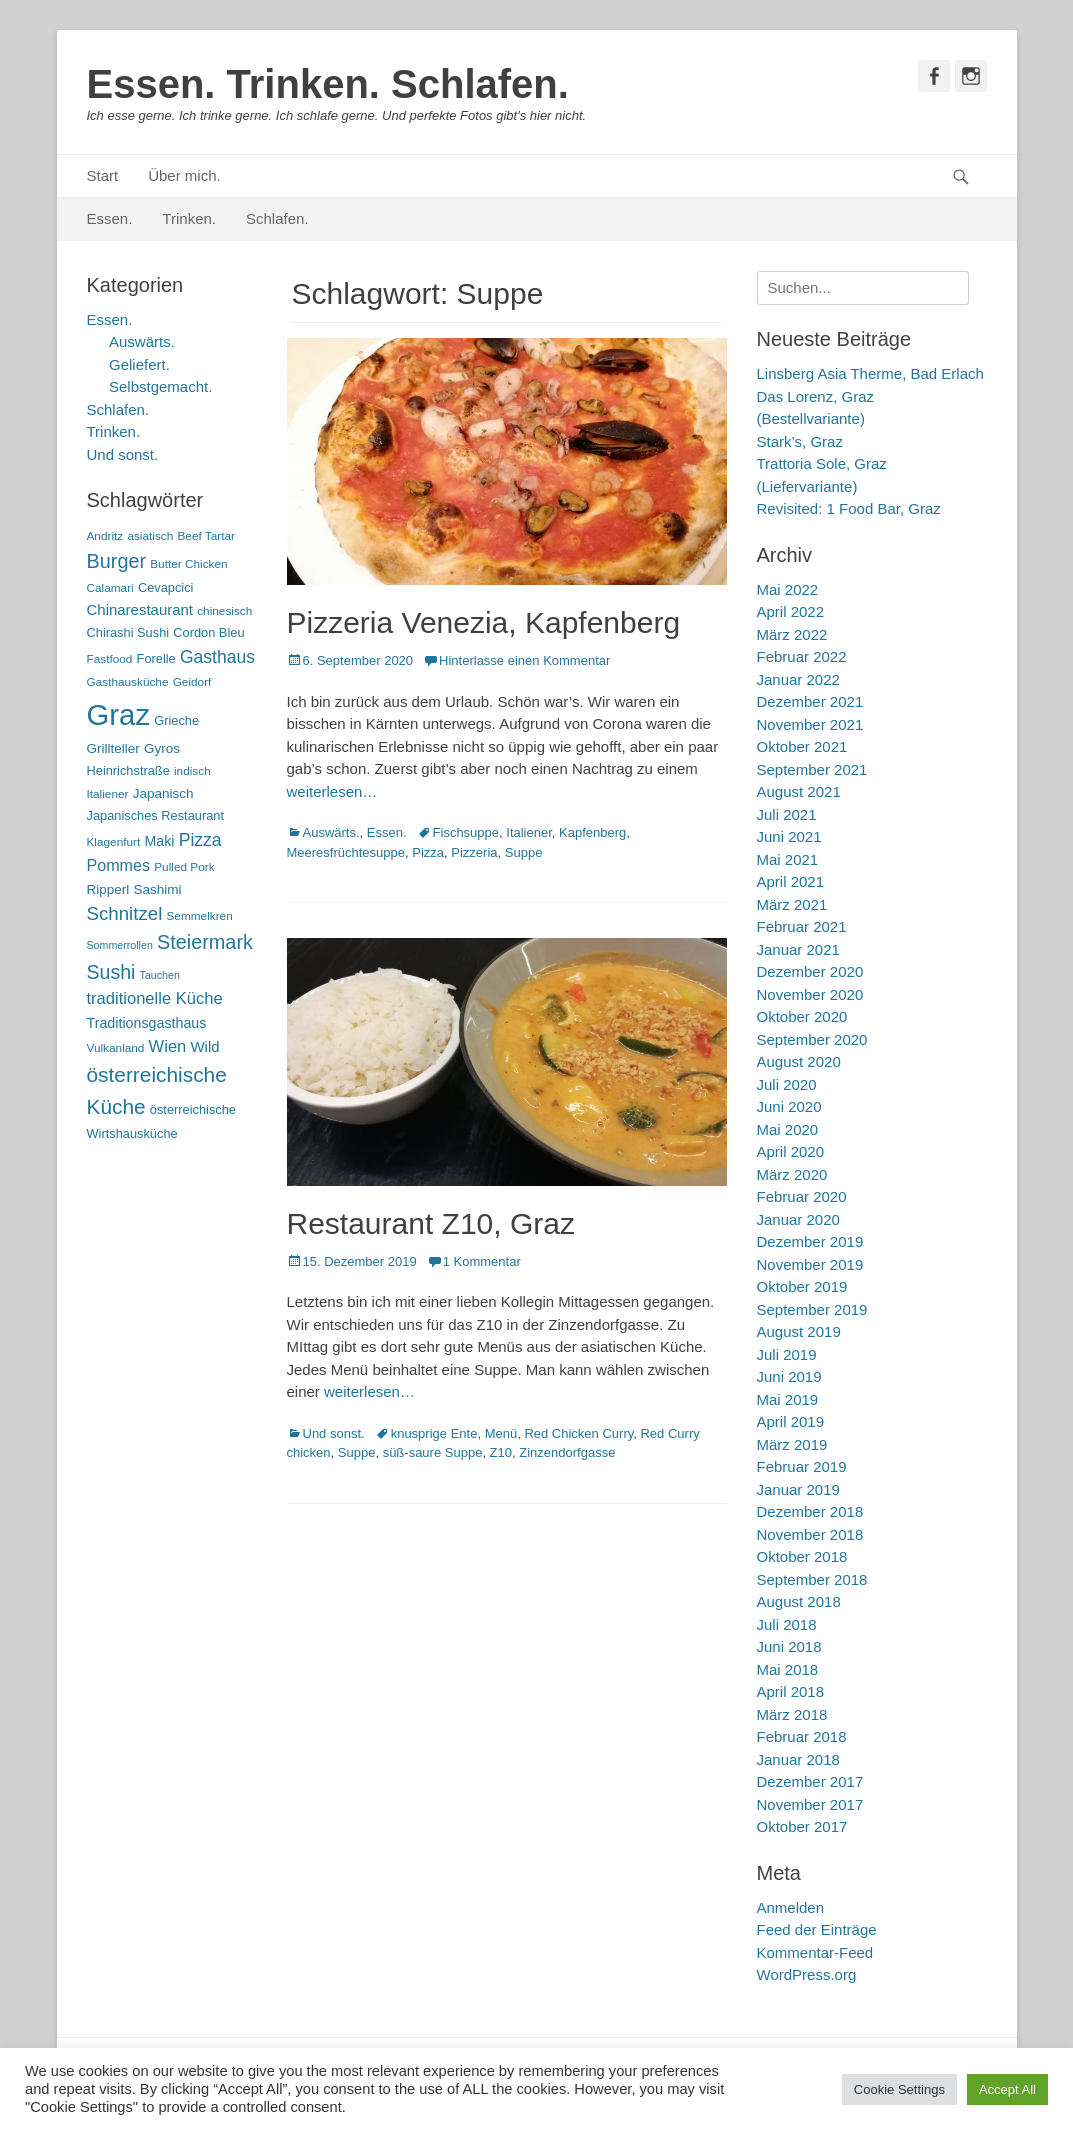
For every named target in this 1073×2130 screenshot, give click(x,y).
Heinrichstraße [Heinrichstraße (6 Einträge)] (128, 770)
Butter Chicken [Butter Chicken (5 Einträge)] (188, 564)
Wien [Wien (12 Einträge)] (168, 1046)
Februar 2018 (802, 1736)
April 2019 (791, 1421)
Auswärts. (331, 832)
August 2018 (799, 1601)
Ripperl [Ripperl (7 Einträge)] (108, 889)
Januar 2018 (798, 1759)
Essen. (110, 218)
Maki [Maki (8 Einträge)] (159, 841)
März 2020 (792, 1174)
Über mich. (184, 175)
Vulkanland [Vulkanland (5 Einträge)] (116, 1048)
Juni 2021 (789, 836)
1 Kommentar (482, 1261)
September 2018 (812, 1579)
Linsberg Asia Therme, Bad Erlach (870, 373)
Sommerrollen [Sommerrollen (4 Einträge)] (120, 945)
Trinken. (189, 218)
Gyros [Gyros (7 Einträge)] (162, 748)
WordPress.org (807, 1974)
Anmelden (791, 1907)
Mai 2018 (788, 1669)
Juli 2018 (787, 1624)
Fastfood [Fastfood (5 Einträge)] (110, 659)
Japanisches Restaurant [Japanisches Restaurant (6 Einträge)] (155, 815)
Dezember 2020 (810, 971)
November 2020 (810, 994)
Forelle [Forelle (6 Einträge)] (156, 658)
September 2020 (812, 1039)
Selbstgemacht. (160, 386)
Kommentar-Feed (815, 1952)
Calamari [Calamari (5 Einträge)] (110, 588)
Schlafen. (277, 218)
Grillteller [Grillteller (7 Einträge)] (113, 748)
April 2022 (791, 611)
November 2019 (810, 1264)
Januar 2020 (798, 1219)
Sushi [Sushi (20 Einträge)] (111, 972)
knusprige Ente (434, 1433)
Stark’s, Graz (800, 441)
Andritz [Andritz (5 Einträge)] (105, 536)
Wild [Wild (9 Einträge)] (204, 1046)
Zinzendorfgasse (567, 1452)
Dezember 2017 (810, 1781)
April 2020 (791, 1151)
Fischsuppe (466, 832)
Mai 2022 (788, 589)
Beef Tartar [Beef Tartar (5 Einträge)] (206, 536)
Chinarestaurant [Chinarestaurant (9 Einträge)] (140, 609)
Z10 (501, 1452)
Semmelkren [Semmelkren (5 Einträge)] (200, 916)
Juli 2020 (787, 1084)
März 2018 (792, 1714)
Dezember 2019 (810, 1241)
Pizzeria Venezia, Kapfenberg (484, 622)
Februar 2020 (802, 1196)
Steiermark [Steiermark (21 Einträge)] (205, 942)
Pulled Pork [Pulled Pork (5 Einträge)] (184, 867)
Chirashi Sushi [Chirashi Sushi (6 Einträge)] (128, 632)
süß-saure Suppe (433, 1452)
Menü (501, 1433)
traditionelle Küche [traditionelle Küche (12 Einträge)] (155, 998)
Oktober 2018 (802, 1556)
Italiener (529, 832)
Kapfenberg (592, 832)
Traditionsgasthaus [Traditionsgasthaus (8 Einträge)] (147, 1023)
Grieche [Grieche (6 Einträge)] (176, 720)
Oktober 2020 (802, 1016)
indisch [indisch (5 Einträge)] (192, 771)
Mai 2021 (788, 859)
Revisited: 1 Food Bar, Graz (849, 508)
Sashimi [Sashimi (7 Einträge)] (158, 889)
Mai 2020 (788, 1129)
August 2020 (799, 1061)
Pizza (428, 852)
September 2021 (812, 769)
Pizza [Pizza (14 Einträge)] (200, 840)
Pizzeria (474, 852)
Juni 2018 (789, 1646)
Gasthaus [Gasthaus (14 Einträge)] (217, 657)
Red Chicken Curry (578, 1433)
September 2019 (812, 1309)
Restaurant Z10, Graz (431, 1223)
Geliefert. (139, 364)
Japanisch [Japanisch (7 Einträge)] (163, 793)
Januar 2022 (798, 679)
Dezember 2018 (810, 1511)
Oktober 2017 (802, 1826)
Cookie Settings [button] (899, 2089)
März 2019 (792, 1444)
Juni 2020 (789, 1106)
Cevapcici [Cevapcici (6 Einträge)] (166, 587)
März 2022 (792, 634)
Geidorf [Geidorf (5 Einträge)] (192, 682)
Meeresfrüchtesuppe (346, 852)
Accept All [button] (1007, 2089)
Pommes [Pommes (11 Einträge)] (119, 865)
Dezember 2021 (810, 701)
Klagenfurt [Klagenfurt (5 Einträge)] (114, 842)
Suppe (524, 852)
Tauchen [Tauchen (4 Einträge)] (160, 975)
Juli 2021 (787, 814)
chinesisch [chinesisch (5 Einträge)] (224, 611)
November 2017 (810, 1804)
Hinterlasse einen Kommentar (524, 660)
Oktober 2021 (802, 746)
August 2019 (799, 1331)
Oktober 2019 (802, 1286)
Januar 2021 (798, 949)
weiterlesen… (332, 791)
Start (103, 175)
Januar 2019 (798, 1489)
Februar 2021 (802, 926)
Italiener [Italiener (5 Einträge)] (108, 794)
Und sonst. (334, 1433)
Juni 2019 (789, 1376)
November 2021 (810, 724)
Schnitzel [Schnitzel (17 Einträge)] (125, 913)
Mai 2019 (788, 1399)
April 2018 (791, 1691)
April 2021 (791, 881)
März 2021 (792, 904)
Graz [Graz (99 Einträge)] (119, 714)
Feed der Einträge (817, 1929)
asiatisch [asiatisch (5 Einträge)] (150, 536)
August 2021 (799, 791)
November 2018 (810, 1534)
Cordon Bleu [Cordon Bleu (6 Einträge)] (208, 632)
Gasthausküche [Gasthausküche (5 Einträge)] (128, 682)
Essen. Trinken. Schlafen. (328, 84)
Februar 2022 (802, 656)
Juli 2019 (787, 1354)
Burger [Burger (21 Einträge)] (117, 561)
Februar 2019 (802, 1466)
